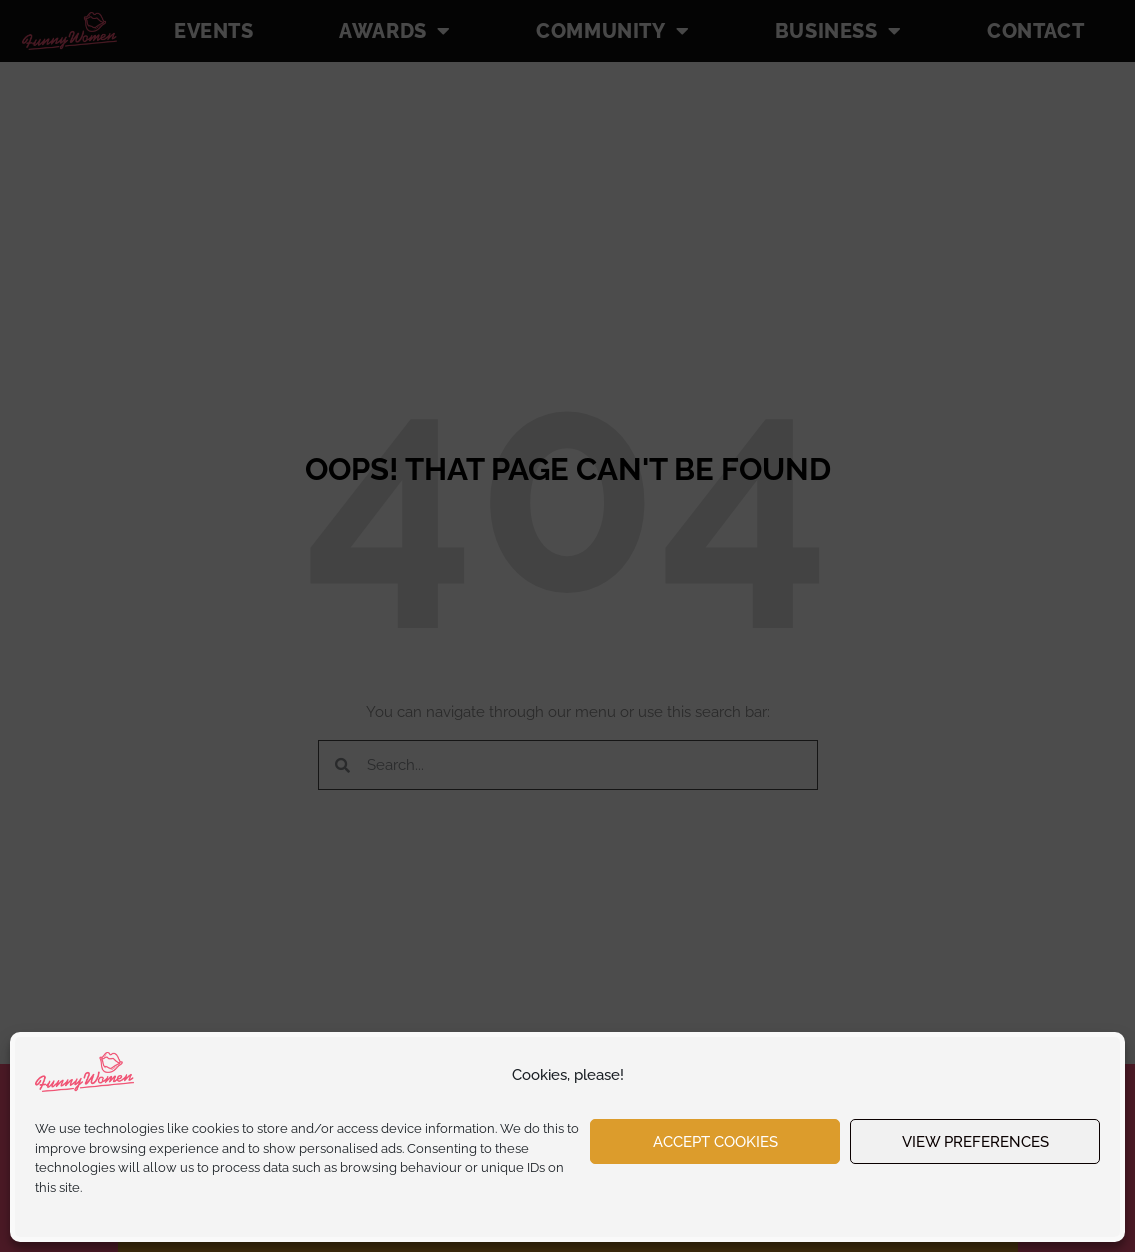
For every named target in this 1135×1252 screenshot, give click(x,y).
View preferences (975, 1142)
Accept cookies (715, 1142)
